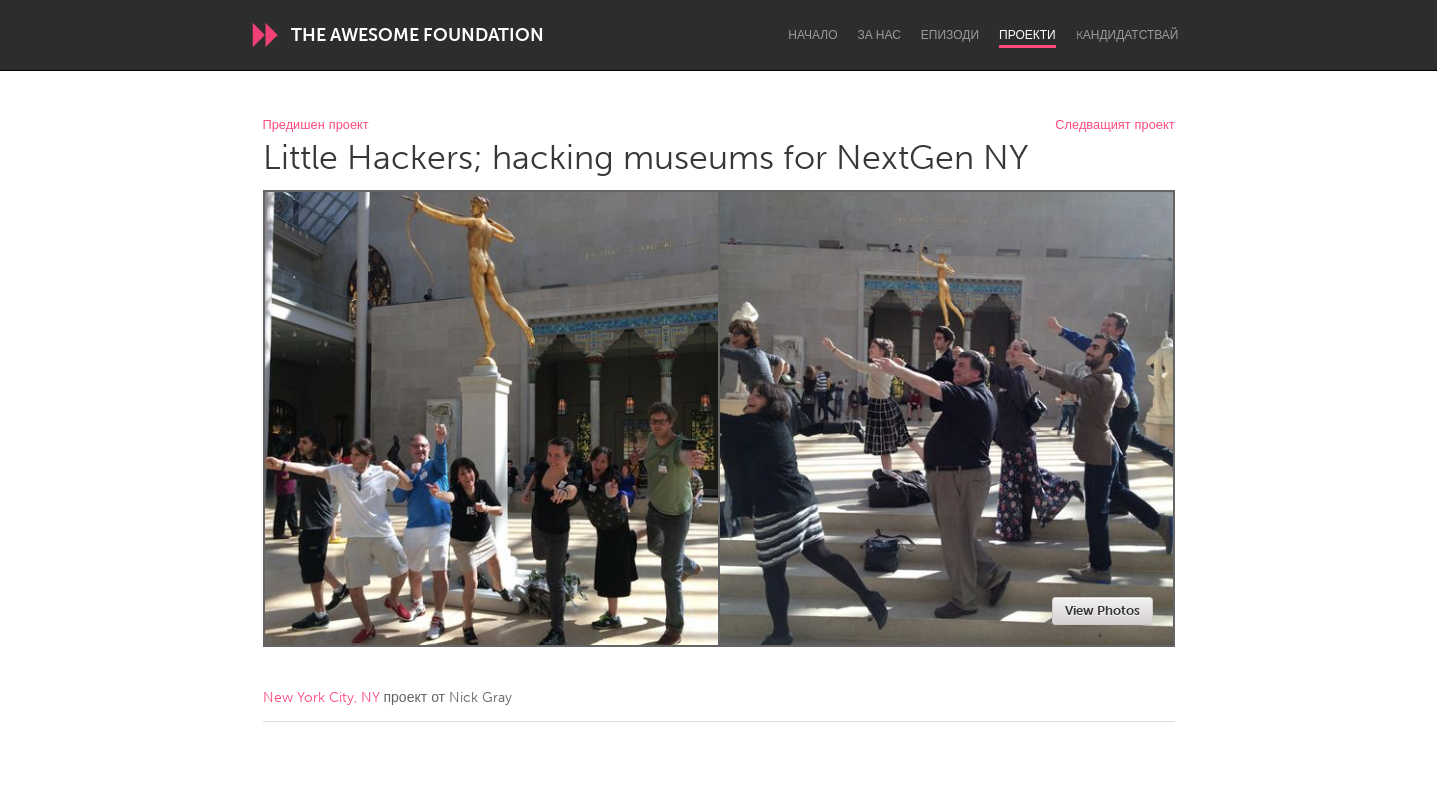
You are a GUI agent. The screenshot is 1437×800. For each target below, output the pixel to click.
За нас (879, 35)
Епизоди (950, 35)
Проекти (1027, 35)
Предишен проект (316, 125)
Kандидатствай (1127, 35)
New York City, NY (321, 697)
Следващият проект (1114, 125)
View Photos (1102, 610)
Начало (812, 35)
